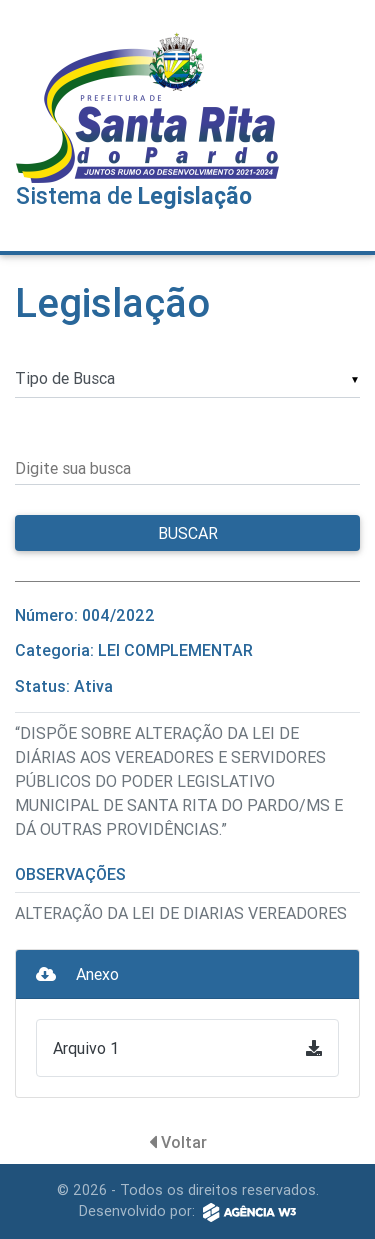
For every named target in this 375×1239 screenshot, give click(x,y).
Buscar (188, 533)
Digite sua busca (73, 468)
